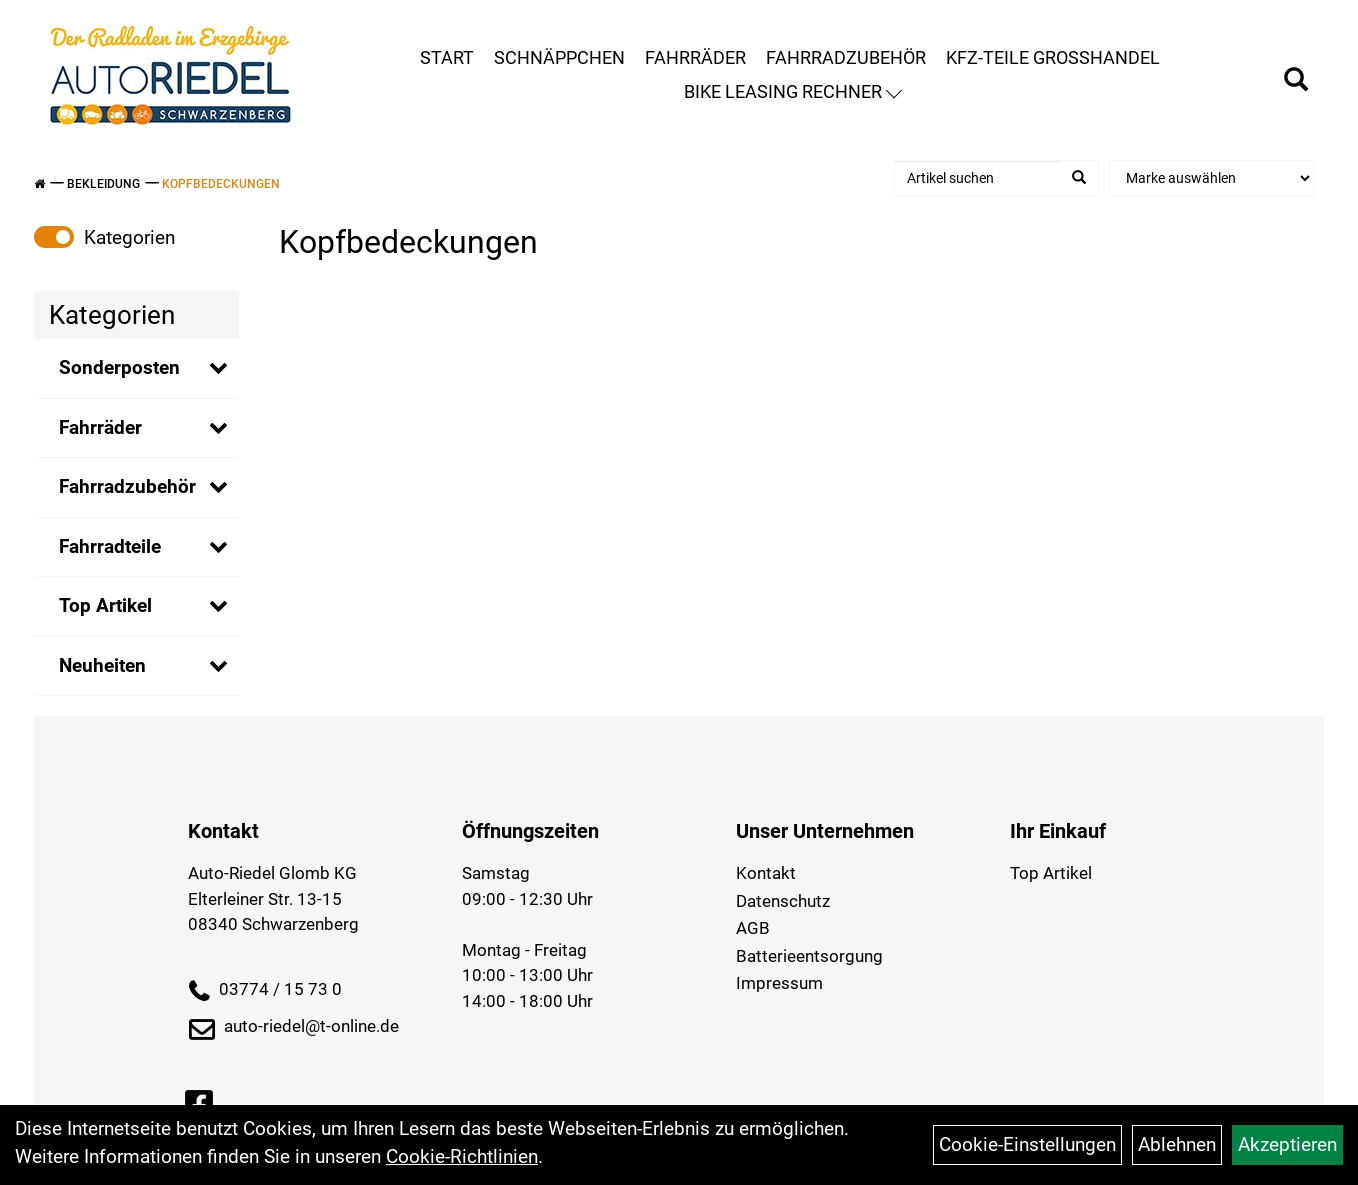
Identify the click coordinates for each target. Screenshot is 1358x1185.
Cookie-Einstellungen (1027, 1144)
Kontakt (766, 873)
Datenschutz (783, 901)
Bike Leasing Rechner (793, 91)
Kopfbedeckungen (221, 184)
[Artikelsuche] (1296, 82)
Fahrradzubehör (846, 57)
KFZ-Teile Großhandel (1053, 57)
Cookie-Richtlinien (462, 1156)
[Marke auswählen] (1211, 178)
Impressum (779, 983)
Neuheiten (102, 665)
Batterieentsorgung (809, 956)
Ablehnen (1177, 1144)
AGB (753, 928)
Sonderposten (119, 367)
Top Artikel (105, 605)
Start (447, 57)
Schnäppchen (559, 57)
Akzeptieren (1287, 1144)
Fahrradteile (110, 546)
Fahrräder (695, 57)
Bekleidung (103, 184)
